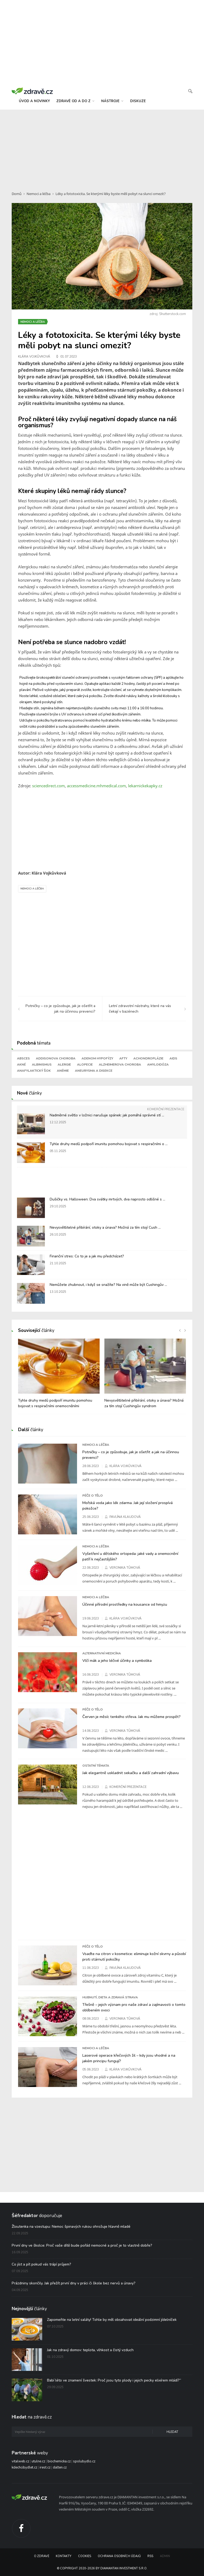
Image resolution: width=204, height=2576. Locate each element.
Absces (23, 1058)
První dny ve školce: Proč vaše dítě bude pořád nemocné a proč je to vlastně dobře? (82, 2245)
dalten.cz (60, 2467)
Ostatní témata (95, 1765)
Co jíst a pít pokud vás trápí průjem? (41, 2264)
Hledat (172, 2432)
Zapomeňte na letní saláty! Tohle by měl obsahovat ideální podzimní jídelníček (112, 2319)
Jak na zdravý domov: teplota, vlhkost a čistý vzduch (90, 2350)
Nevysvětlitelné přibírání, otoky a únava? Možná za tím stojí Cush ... (105, 1227)
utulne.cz (38, 2461)
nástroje (112, 101)
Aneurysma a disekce (93, 1070)
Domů (17, 193)
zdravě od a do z (75, 101)
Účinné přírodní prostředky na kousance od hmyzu (124, 1604)
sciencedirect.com (48, 785)
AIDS (173, 1058)
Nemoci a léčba (38, 193)
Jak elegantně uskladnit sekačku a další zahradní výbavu (130, 1772)
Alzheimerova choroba (120, 1064)
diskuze (138, 101)
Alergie (64, 1064)
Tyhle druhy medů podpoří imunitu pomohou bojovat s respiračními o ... (109, 1143)
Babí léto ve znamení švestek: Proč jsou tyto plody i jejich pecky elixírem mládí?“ (114, 2380)
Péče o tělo (92, 1495)
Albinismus (42, 1064)
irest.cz (45, 2467)
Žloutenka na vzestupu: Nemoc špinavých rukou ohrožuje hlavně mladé (71, 2226)
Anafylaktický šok (34, 1070)
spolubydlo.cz (84, 2461)
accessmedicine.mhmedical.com (96, 785)
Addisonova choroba (55, 1058)
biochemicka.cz (59, 2461)
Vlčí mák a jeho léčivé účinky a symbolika (117, 1660)
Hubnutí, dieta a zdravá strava (110, 1997)
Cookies (84, 2556)
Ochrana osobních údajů (119, 2556)
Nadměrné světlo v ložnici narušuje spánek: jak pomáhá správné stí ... (107, 1115)
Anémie (63, 1070)
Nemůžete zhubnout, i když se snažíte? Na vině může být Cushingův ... (108, 1284)
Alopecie (85, 1064)
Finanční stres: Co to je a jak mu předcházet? (87, 1256)
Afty (123, 1058)
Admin (165, 2556)
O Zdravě (41, 2556)
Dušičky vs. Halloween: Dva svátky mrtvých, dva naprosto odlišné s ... (107, 1199)
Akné (21, 1064)
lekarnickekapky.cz (145, 785)
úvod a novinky (34, 101)
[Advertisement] (102, 147)
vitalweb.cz (20, 2461)
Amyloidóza (158, 1064)
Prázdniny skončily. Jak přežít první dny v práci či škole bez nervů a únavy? (73, 2283)
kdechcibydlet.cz (24, 2467)
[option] (59, 1376)
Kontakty (63, 2556)
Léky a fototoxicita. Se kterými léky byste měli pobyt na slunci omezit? (111, 193)
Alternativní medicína (101, 1653)
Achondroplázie (148, 1058)
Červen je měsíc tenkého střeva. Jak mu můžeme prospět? (131, 1716)
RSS (150, 2556)
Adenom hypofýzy (97, 1058)
